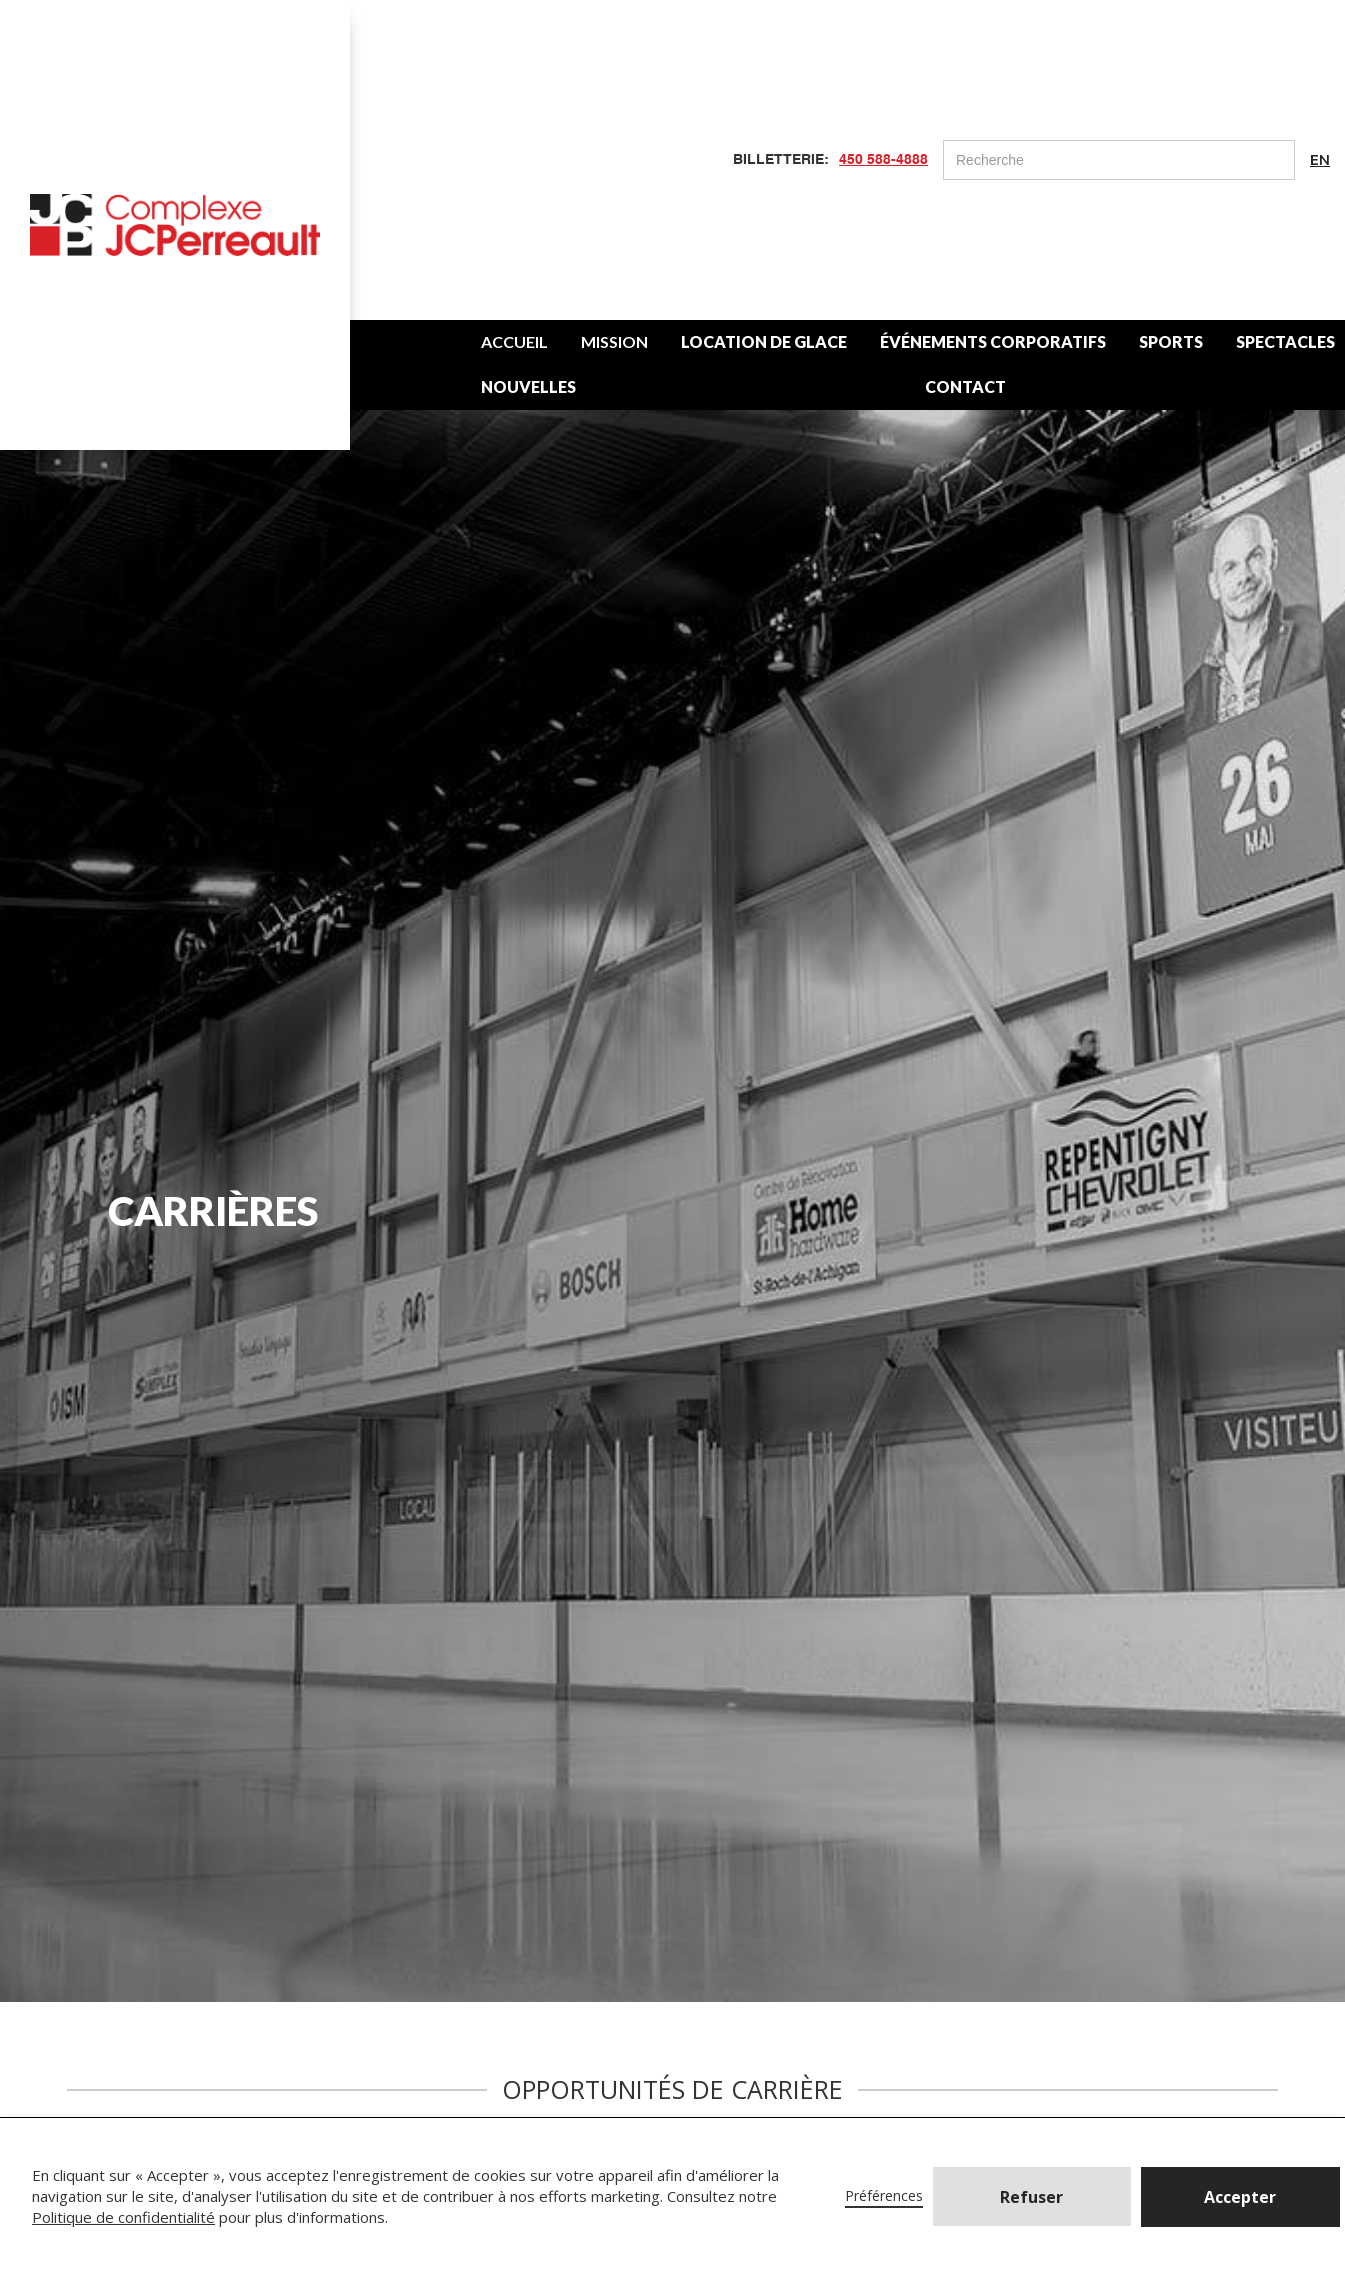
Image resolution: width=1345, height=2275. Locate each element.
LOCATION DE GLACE (764, 341)
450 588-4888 (883, 160)
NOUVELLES (528, 386)
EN (1320, 160)
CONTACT (965, 386)
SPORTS (1171, 341)
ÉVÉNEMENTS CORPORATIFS (993, 341)
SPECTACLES (1285, 341)
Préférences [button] (884, 2195)
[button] (1240, 2197)
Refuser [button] (1031, 2197)
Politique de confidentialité (123, 2217)
